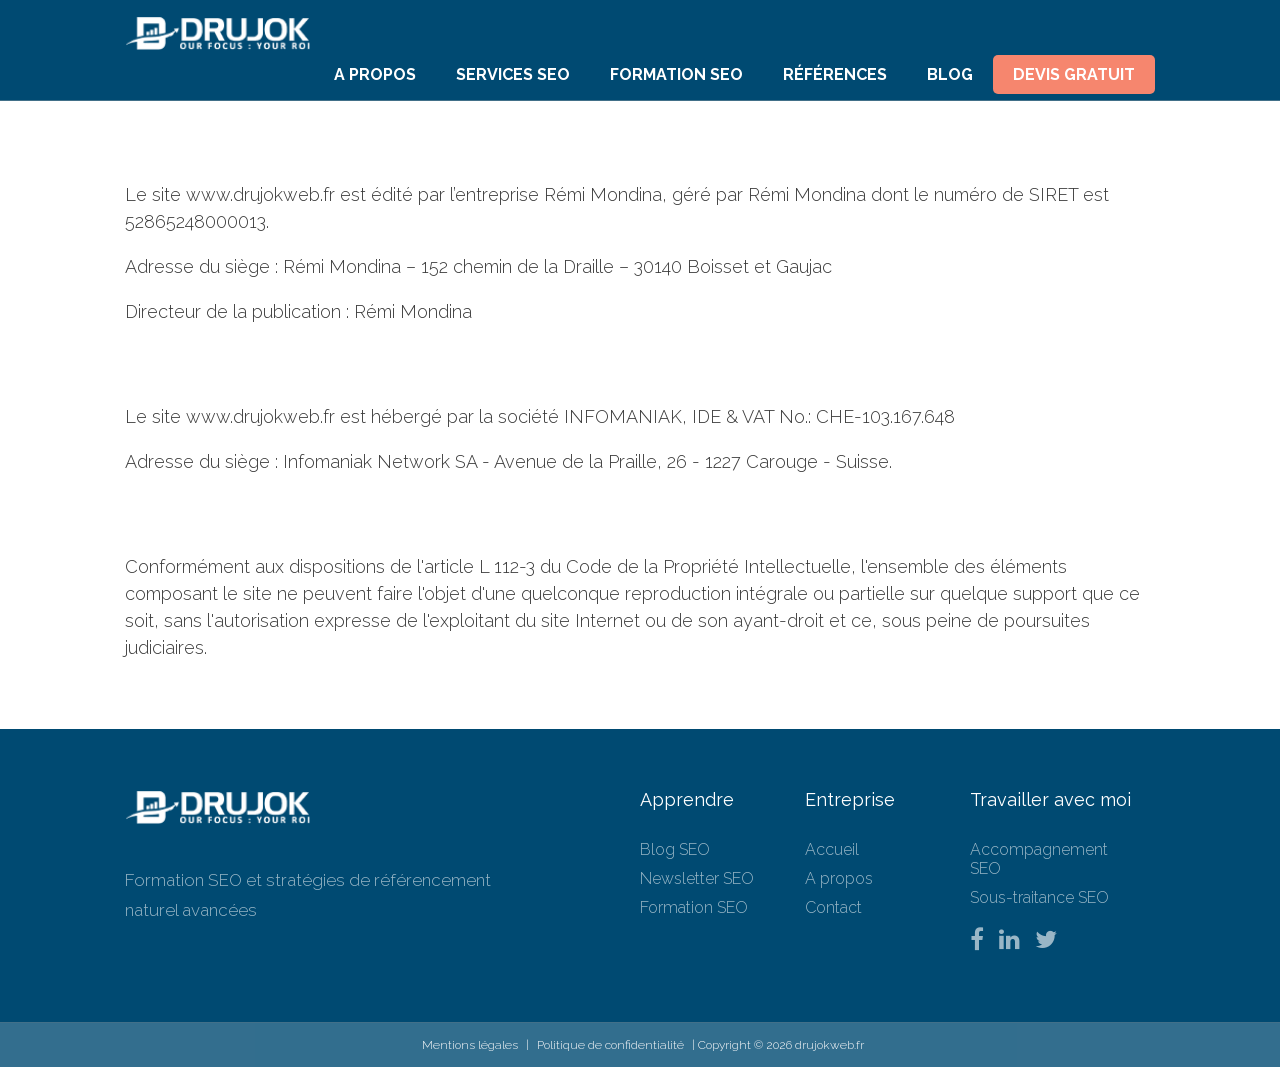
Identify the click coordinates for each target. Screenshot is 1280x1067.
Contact (833, 907)
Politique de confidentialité (610, 1045)
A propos (375, 74)
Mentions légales (470, 1045)
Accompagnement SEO (1039, 859)
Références (835, 74)
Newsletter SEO (697, 878)
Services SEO (513, 74)
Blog (950, 74)
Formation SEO (676, 74)
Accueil (832, 849)
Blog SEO (675, 849)
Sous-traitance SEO (1039, 897)
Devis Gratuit (1074, 74)
